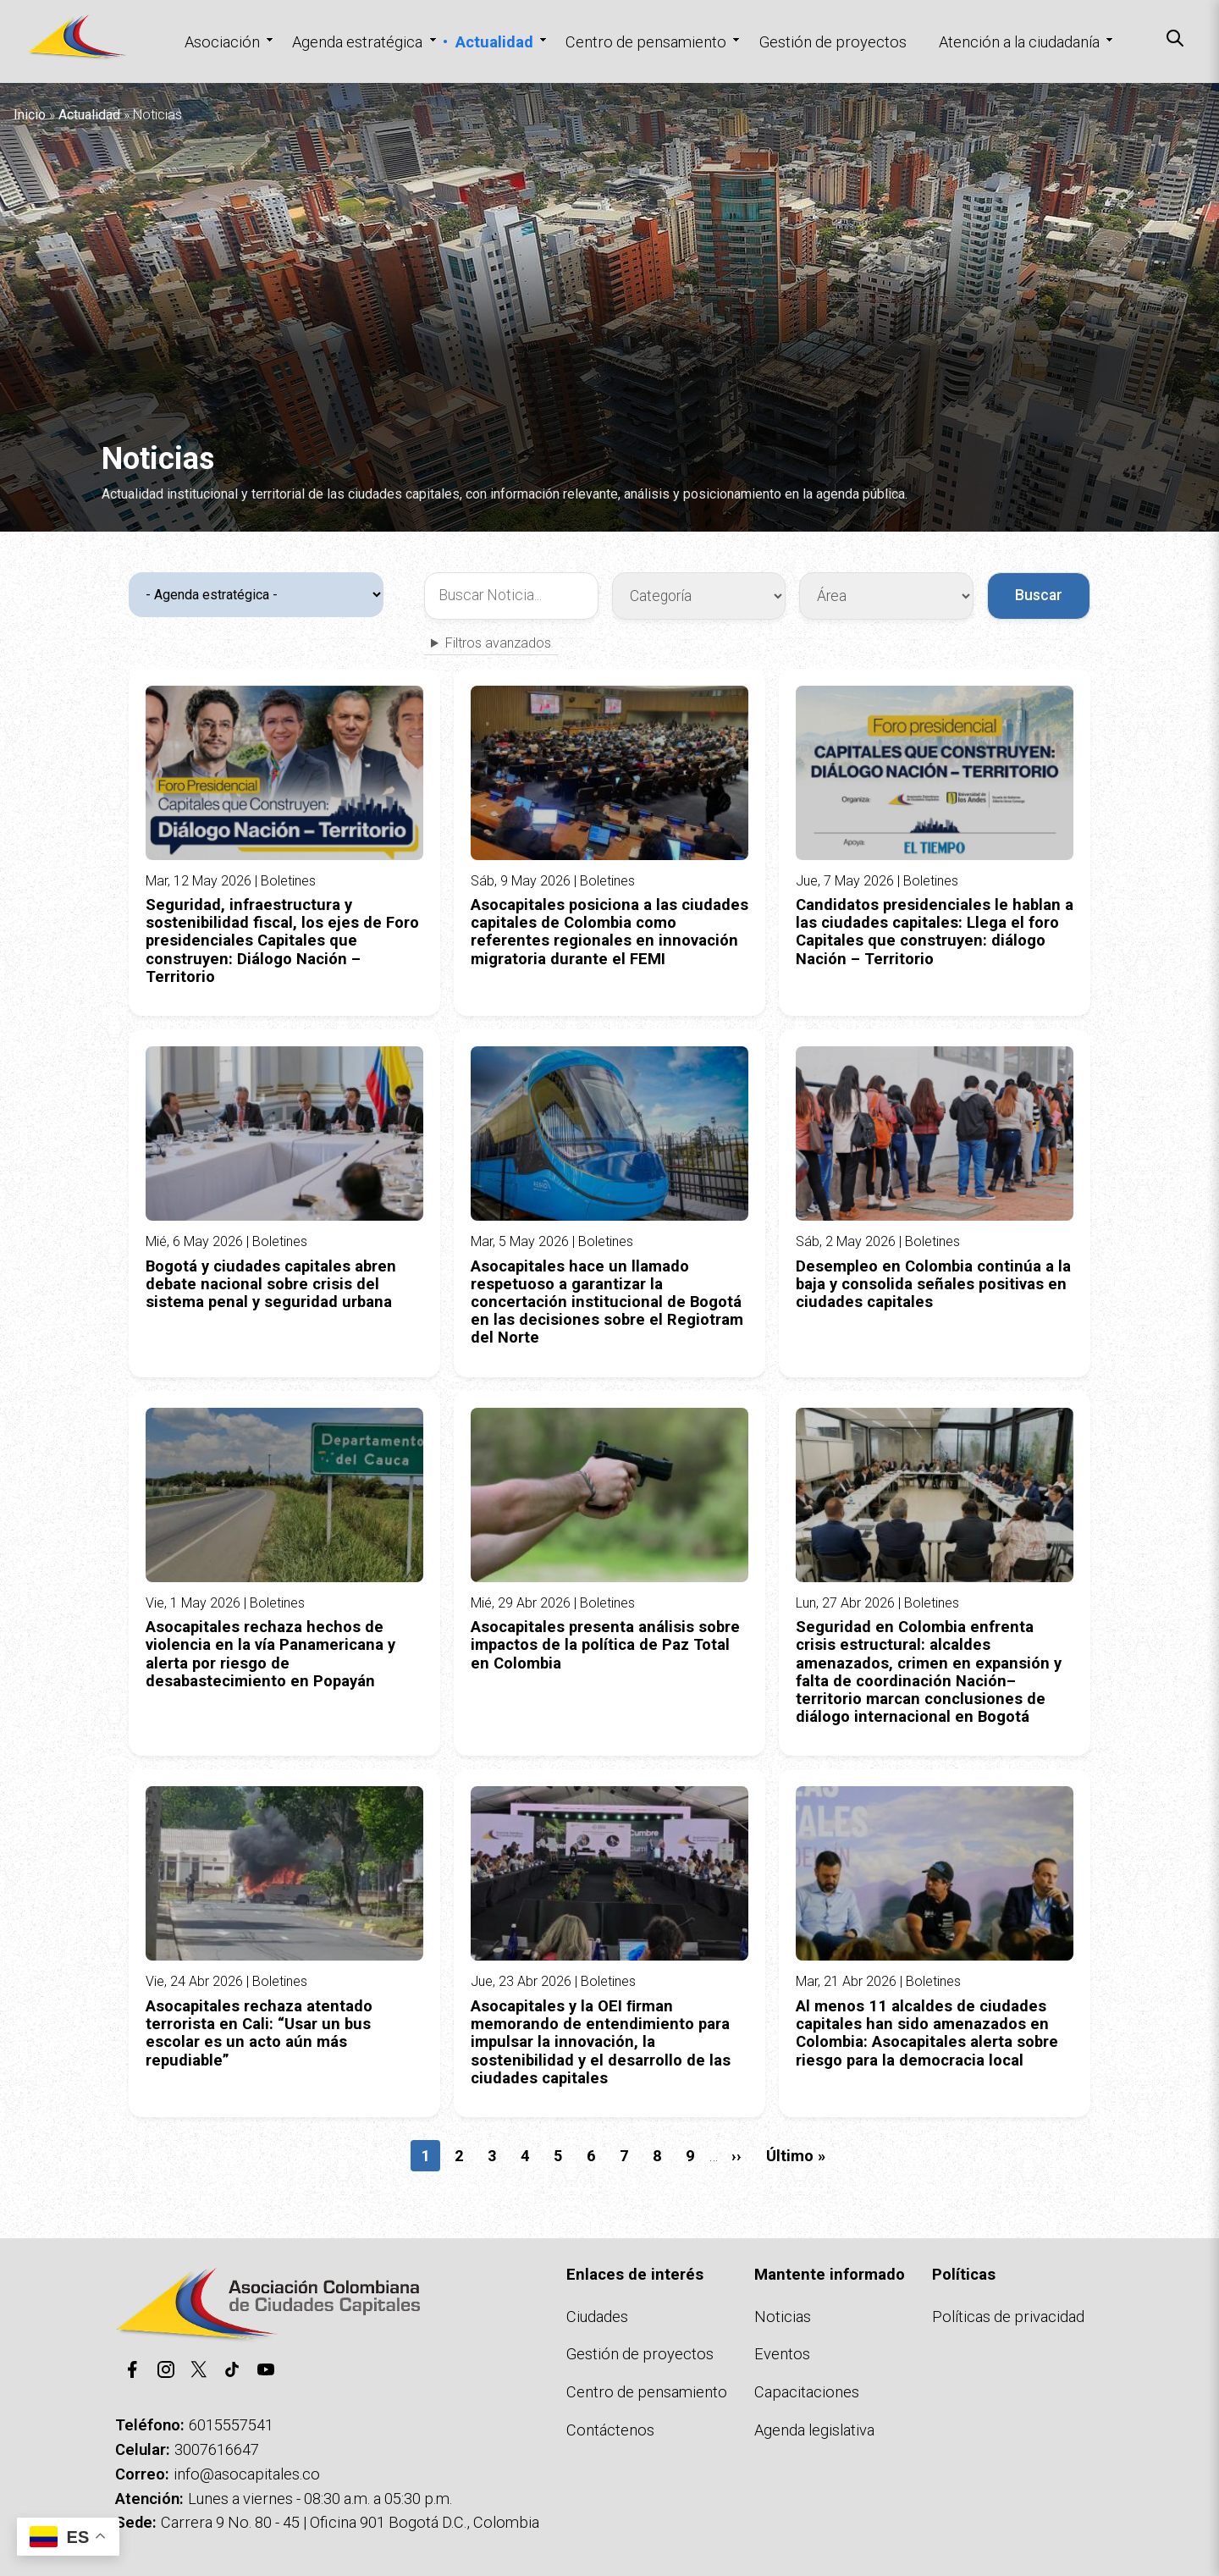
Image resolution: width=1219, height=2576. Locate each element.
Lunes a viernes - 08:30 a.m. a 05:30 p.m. (320, 2498)
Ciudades (597, 2316)
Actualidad (494, 42)
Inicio (30, 115)
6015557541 (231, 2425)
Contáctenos (610, 2430)
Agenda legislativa (814, 2430)
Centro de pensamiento (645, 42)
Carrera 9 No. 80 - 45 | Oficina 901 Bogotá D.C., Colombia (350, 2522)
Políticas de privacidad (1008, 2316)
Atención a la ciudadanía (1019, 42)
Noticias (782, 2316)
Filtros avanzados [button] (498, 643)
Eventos (782, 2354)
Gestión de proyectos (833, 42)
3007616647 (216, 2449)
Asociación (222, 42)
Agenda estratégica (357, 42)
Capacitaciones (806, 2392)
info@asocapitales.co (247, 2474)
